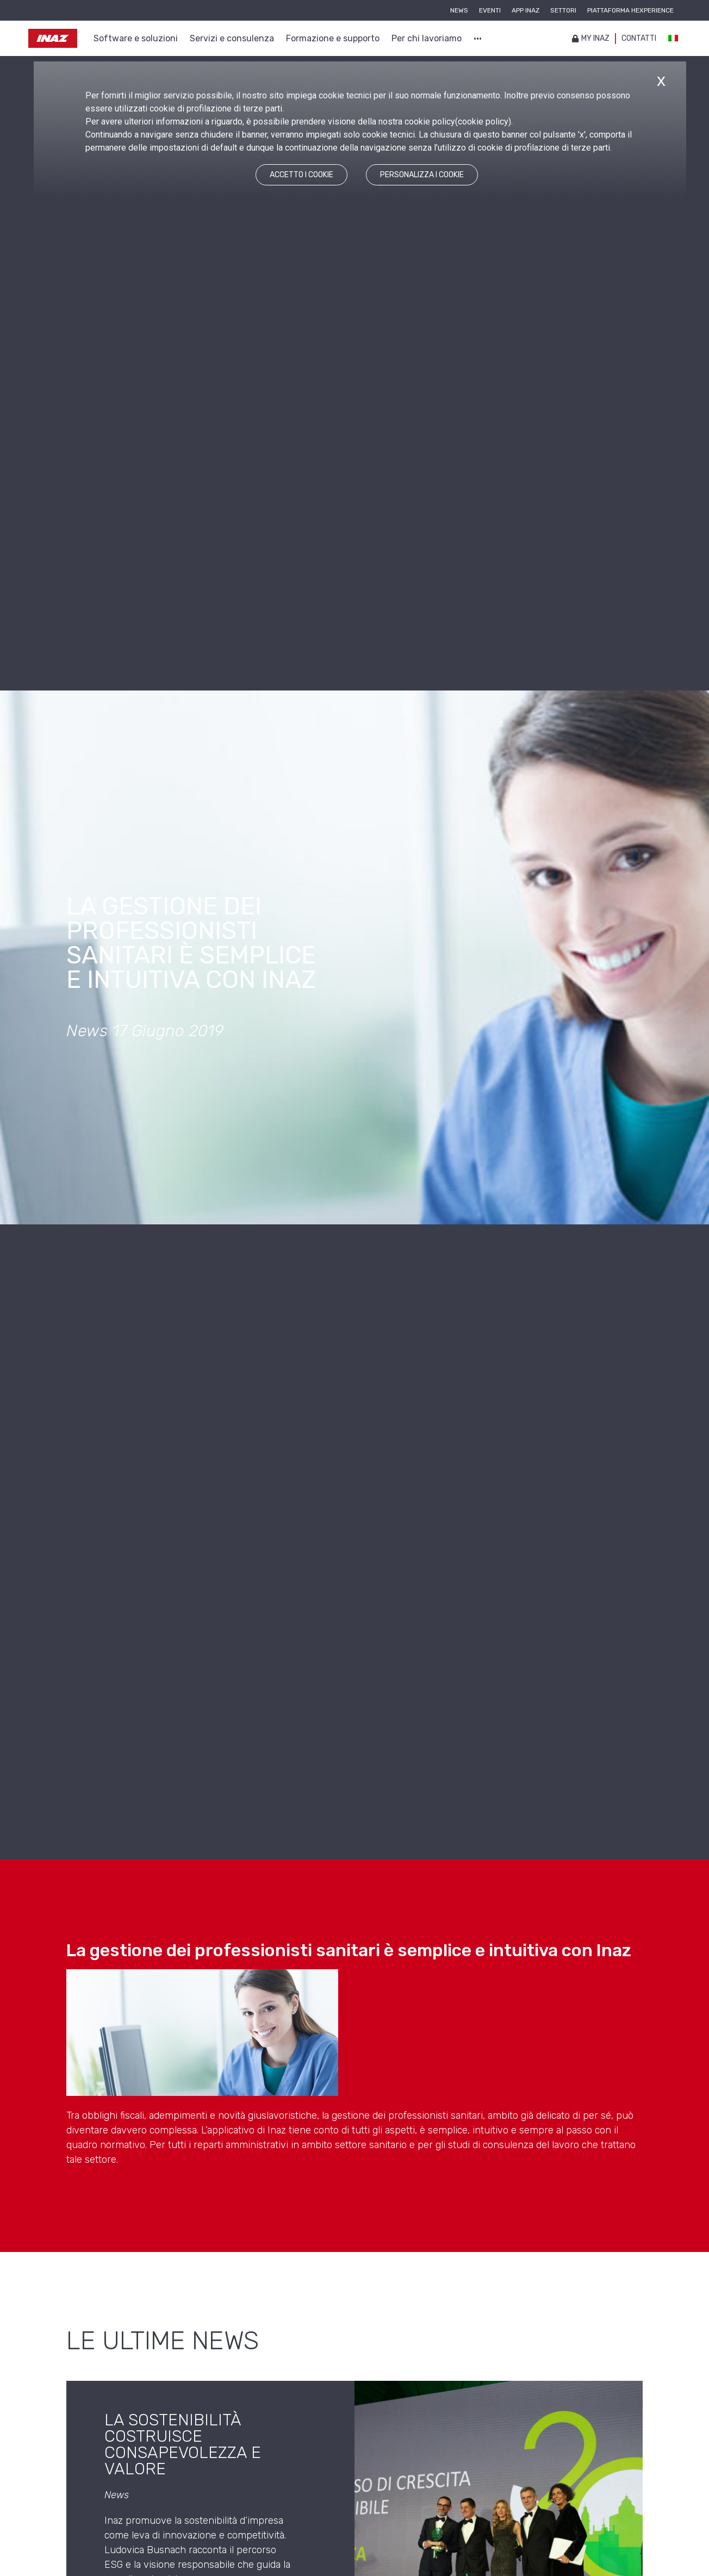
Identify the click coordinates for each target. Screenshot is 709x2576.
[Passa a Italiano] (673, 38)
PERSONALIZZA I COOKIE (422, 174)
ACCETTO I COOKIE (301, 174)
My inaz (591, 38)
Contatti (638, 38)
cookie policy (483, 121)
